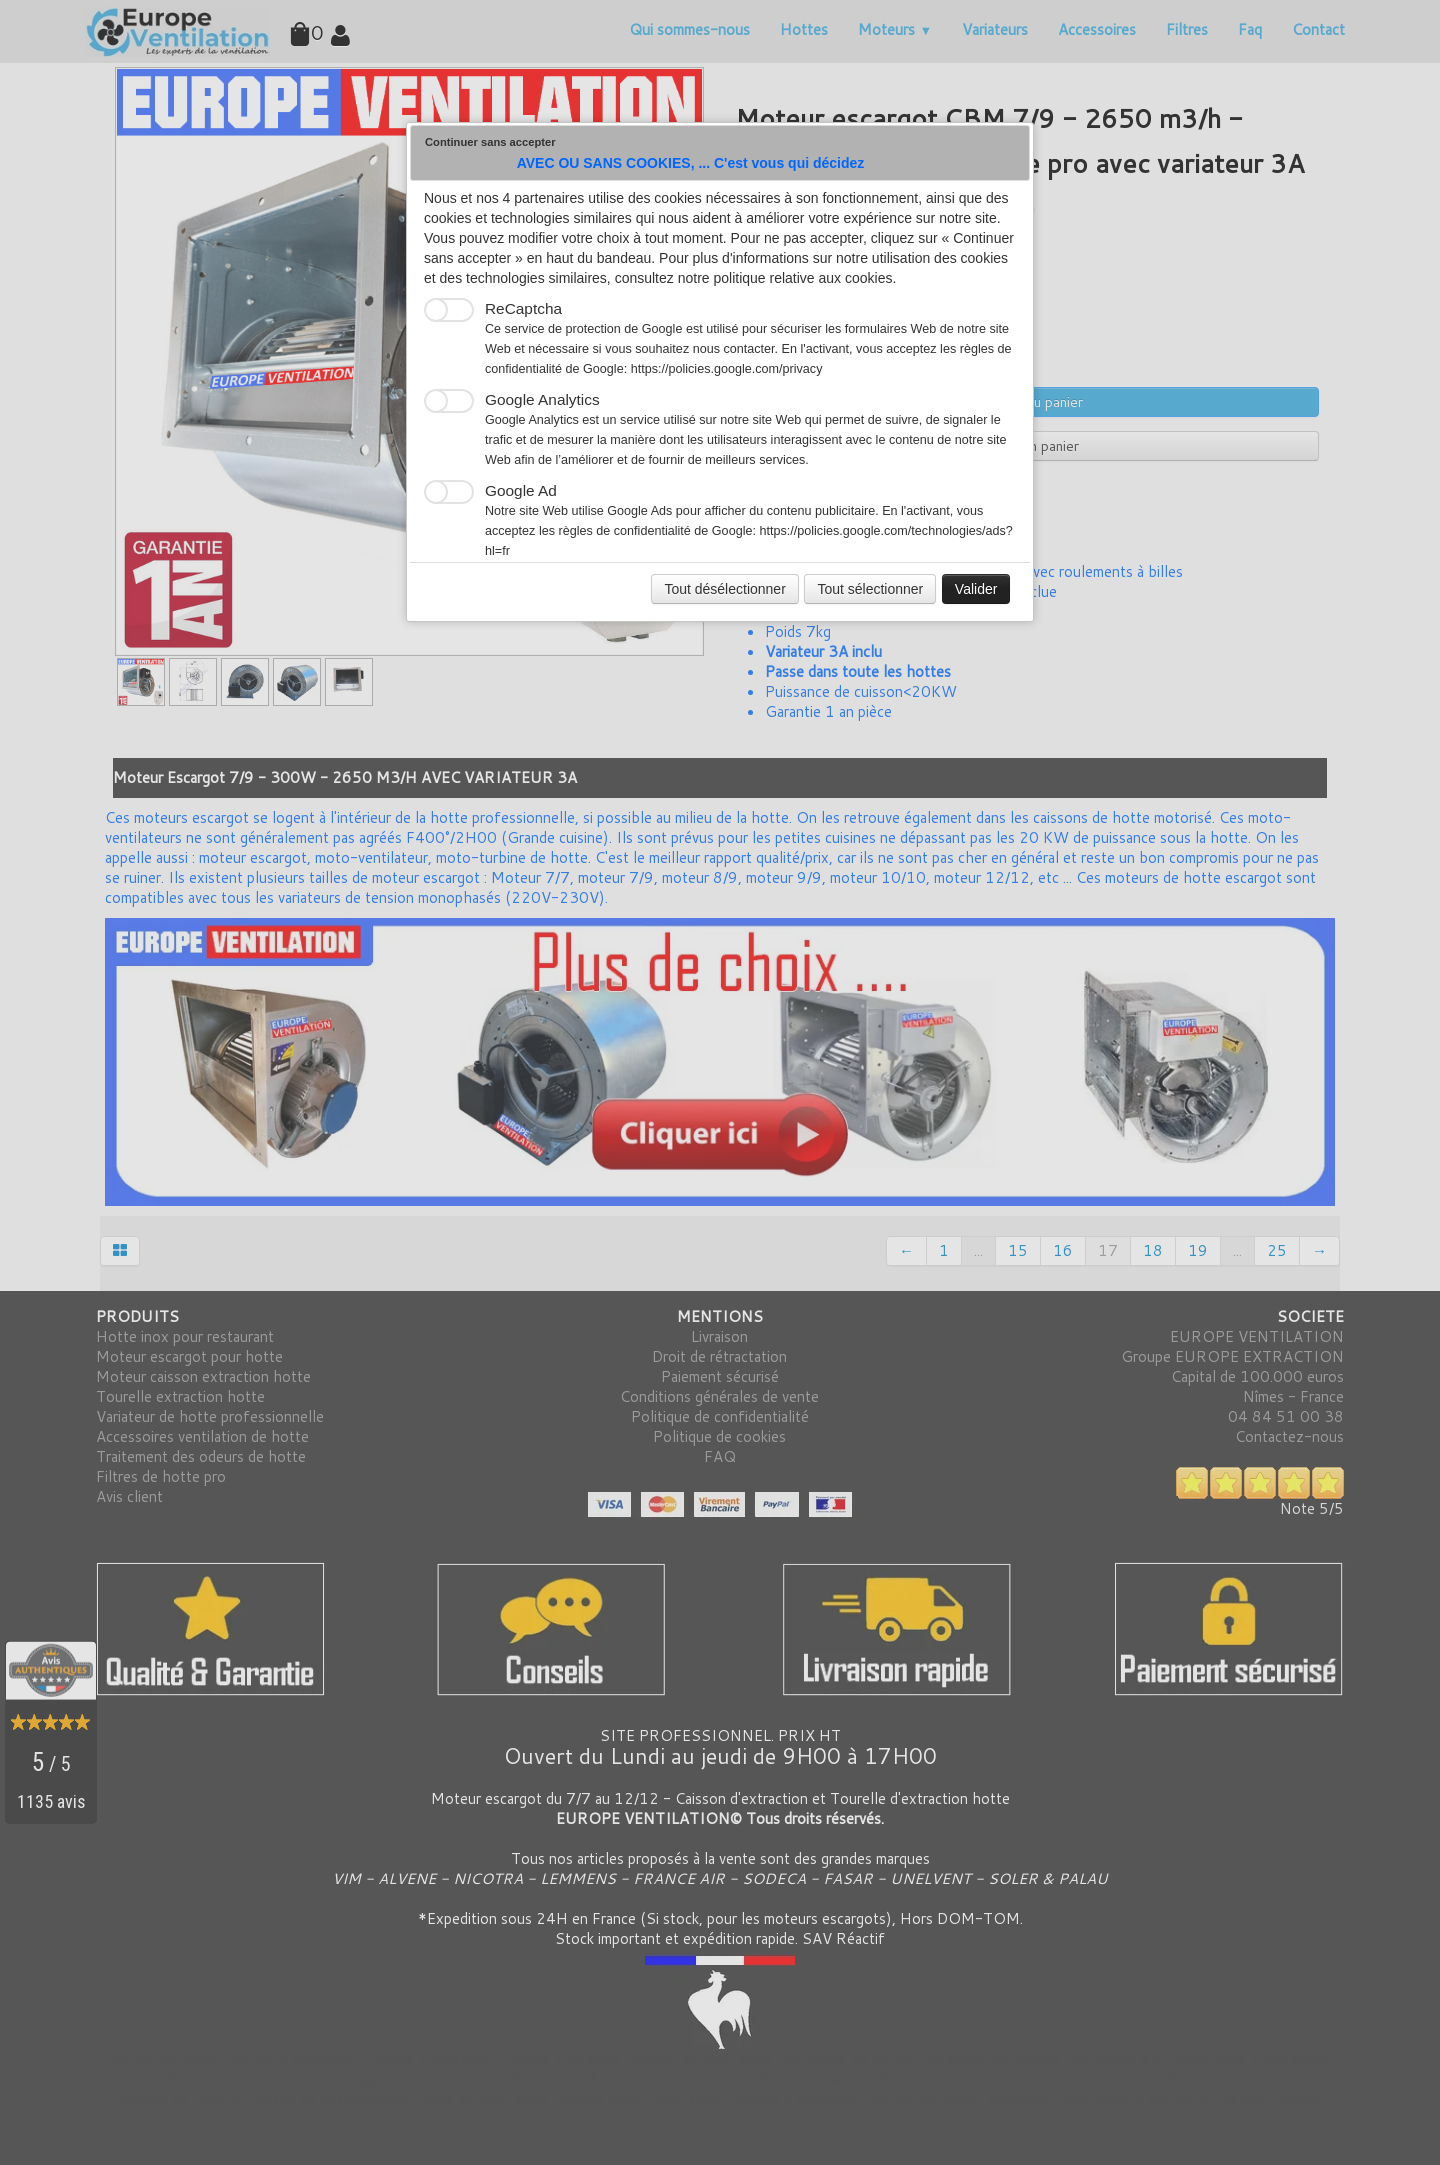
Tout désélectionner (724, 589)
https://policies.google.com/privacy (727, 369)
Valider (976, 589)
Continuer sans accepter (490, 142)
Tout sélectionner (870, 589)
